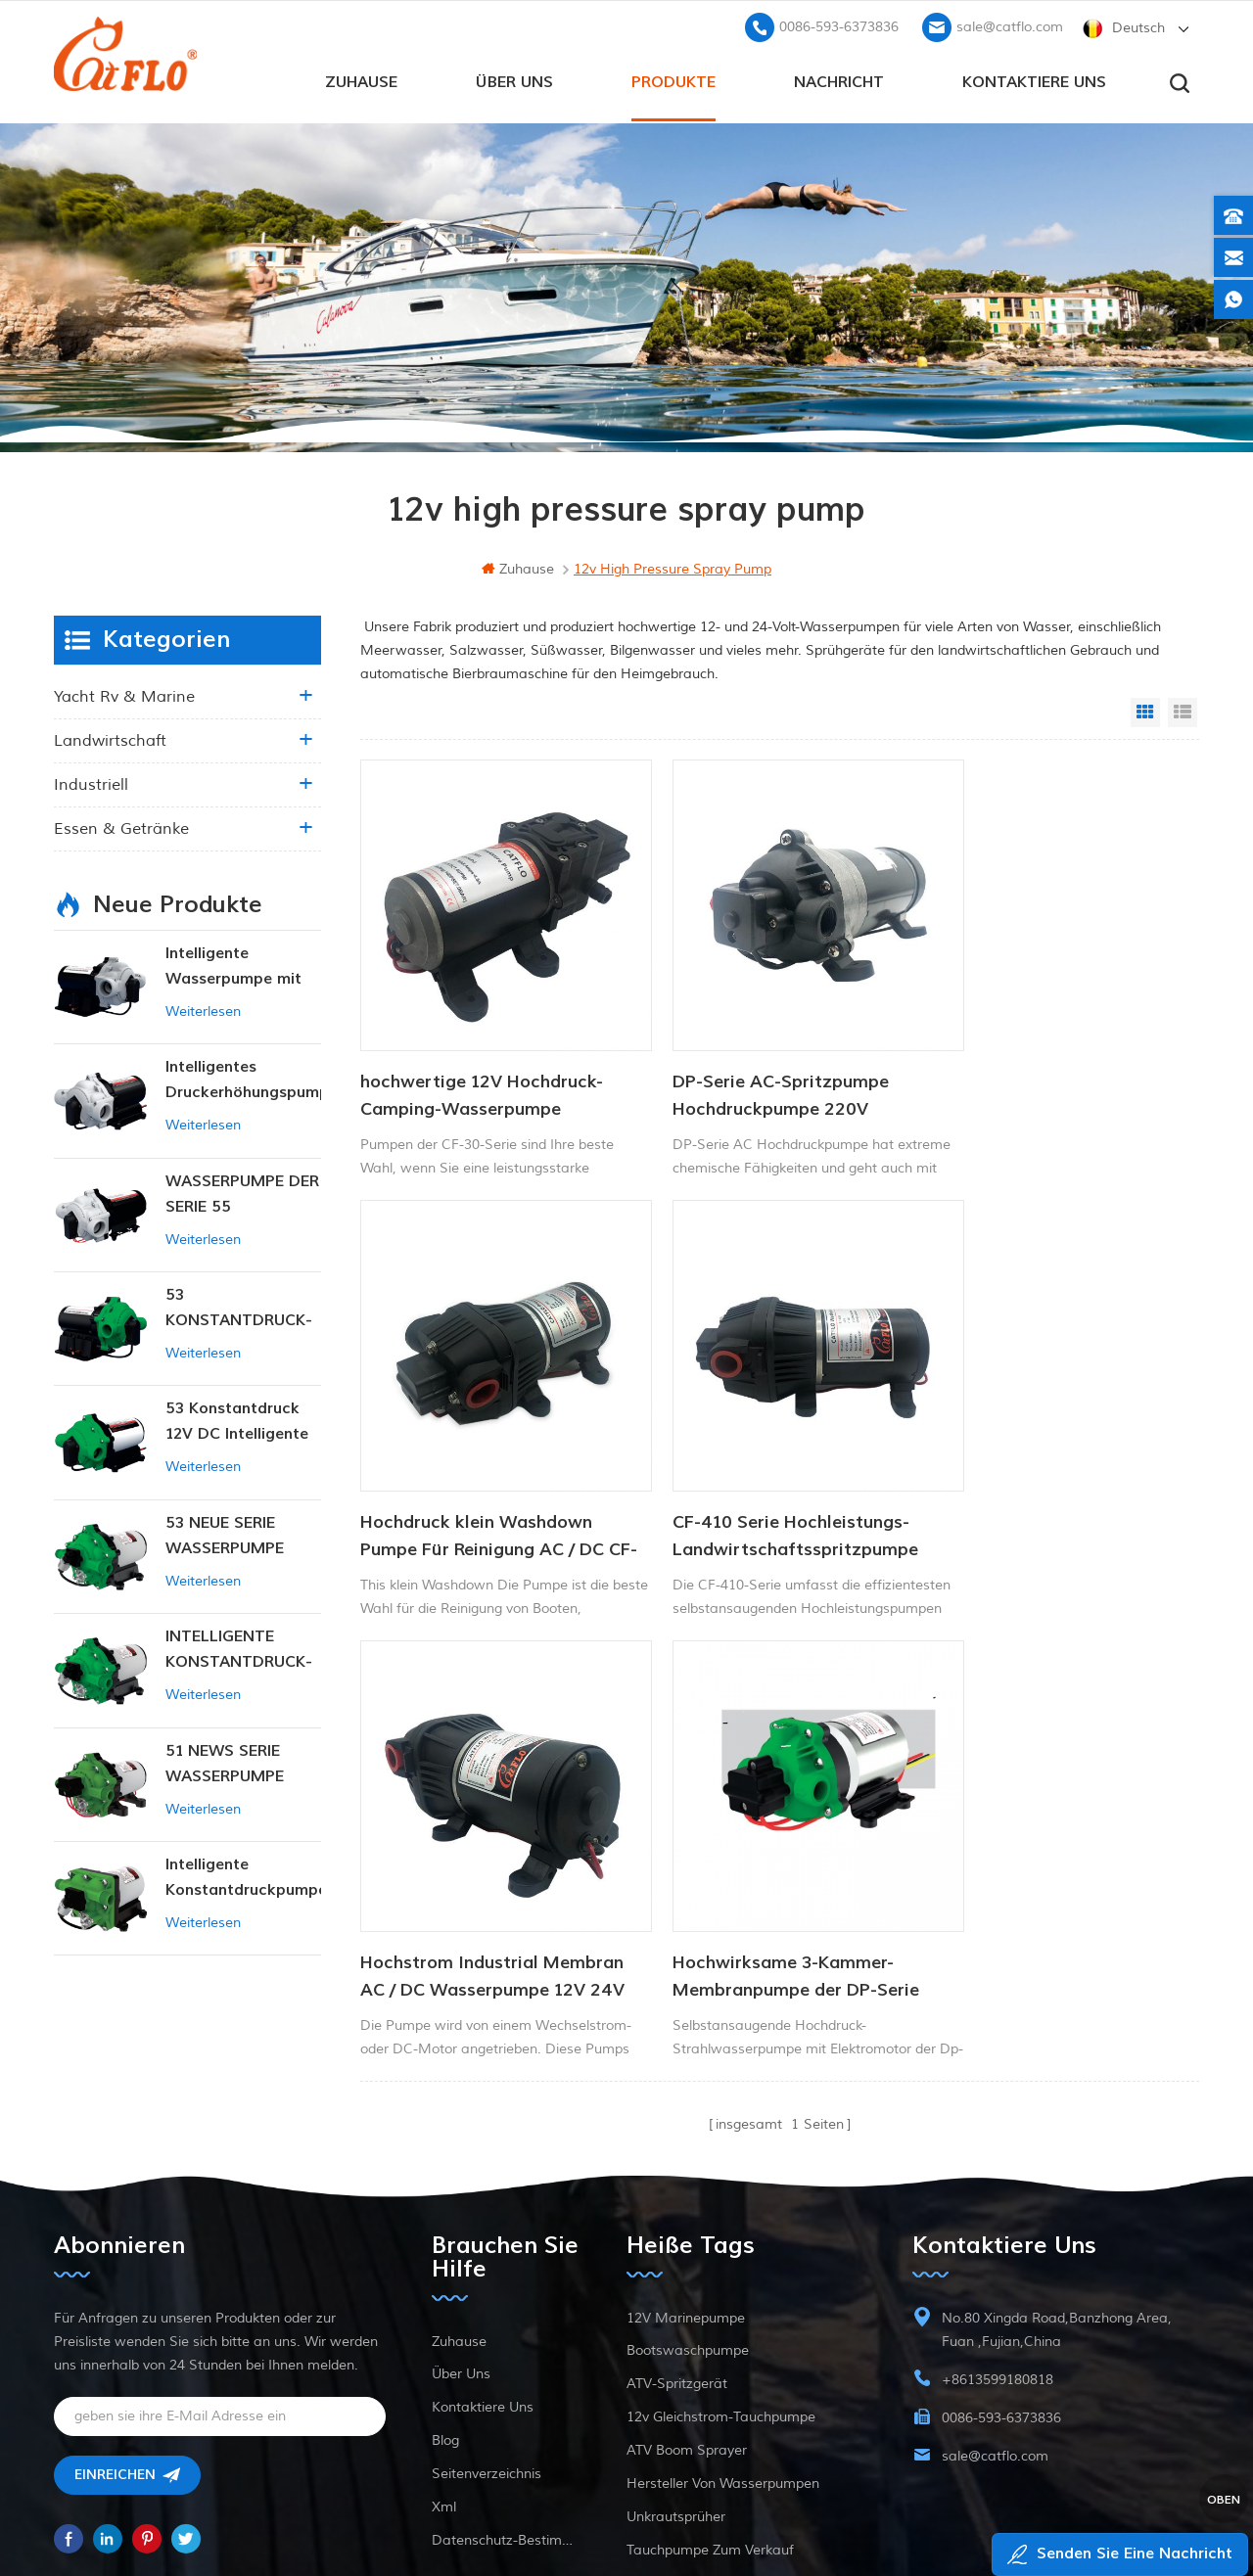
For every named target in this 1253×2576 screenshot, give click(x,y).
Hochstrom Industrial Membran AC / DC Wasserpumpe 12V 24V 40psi (764, 1473)
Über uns (514, 79)
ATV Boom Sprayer (686, 2267)
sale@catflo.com (1009, 25)
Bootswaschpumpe (687, 2167)
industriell (91, 783)
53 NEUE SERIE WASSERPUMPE (224, 1533)
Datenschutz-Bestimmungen (506, 2357)
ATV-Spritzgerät (676, 2200)
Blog (445, 2257)
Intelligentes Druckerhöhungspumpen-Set (242, 1079)
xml (444, 2324)
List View (1182, 710)
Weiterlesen (203, 1009)
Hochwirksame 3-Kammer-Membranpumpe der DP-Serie (1046, 1471)
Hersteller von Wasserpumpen (722, 2300)
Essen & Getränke (121, 827)
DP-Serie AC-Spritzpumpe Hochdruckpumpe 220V (749, 1062)
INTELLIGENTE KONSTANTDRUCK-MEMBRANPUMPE (238, 1649)
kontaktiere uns (1034, 79)
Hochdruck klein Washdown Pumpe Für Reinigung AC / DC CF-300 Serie (1045, 1063)
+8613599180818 (997, 2196)
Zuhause (361, 79)
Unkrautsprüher (675, 2333)
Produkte (673, 79)
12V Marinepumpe (685, 2135)
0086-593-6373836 (839, 25)
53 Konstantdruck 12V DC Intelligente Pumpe (236, 1421)
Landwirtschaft (110, 739)
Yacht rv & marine (124, 695)
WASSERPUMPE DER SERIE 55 (242, 1192)
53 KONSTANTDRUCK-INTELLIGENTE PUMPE (238, 1307)
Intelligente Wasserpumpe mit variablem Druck (233, 965)
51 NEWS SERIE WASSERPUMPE (224, 1761)
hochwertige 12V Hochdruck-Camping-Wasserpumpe (481, 1062)
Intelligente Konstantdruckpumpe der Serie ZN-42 (242, 1877)
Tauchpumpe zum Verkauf (710, 2367)
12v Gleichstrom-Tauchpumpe (720, 2234)
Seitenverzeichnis (486, 2290)
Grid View (1145, 710)
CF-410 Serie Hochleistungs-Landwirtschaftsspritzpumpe (483, 1471)
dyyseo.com (1002, 2513)
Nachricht (839, 79)
